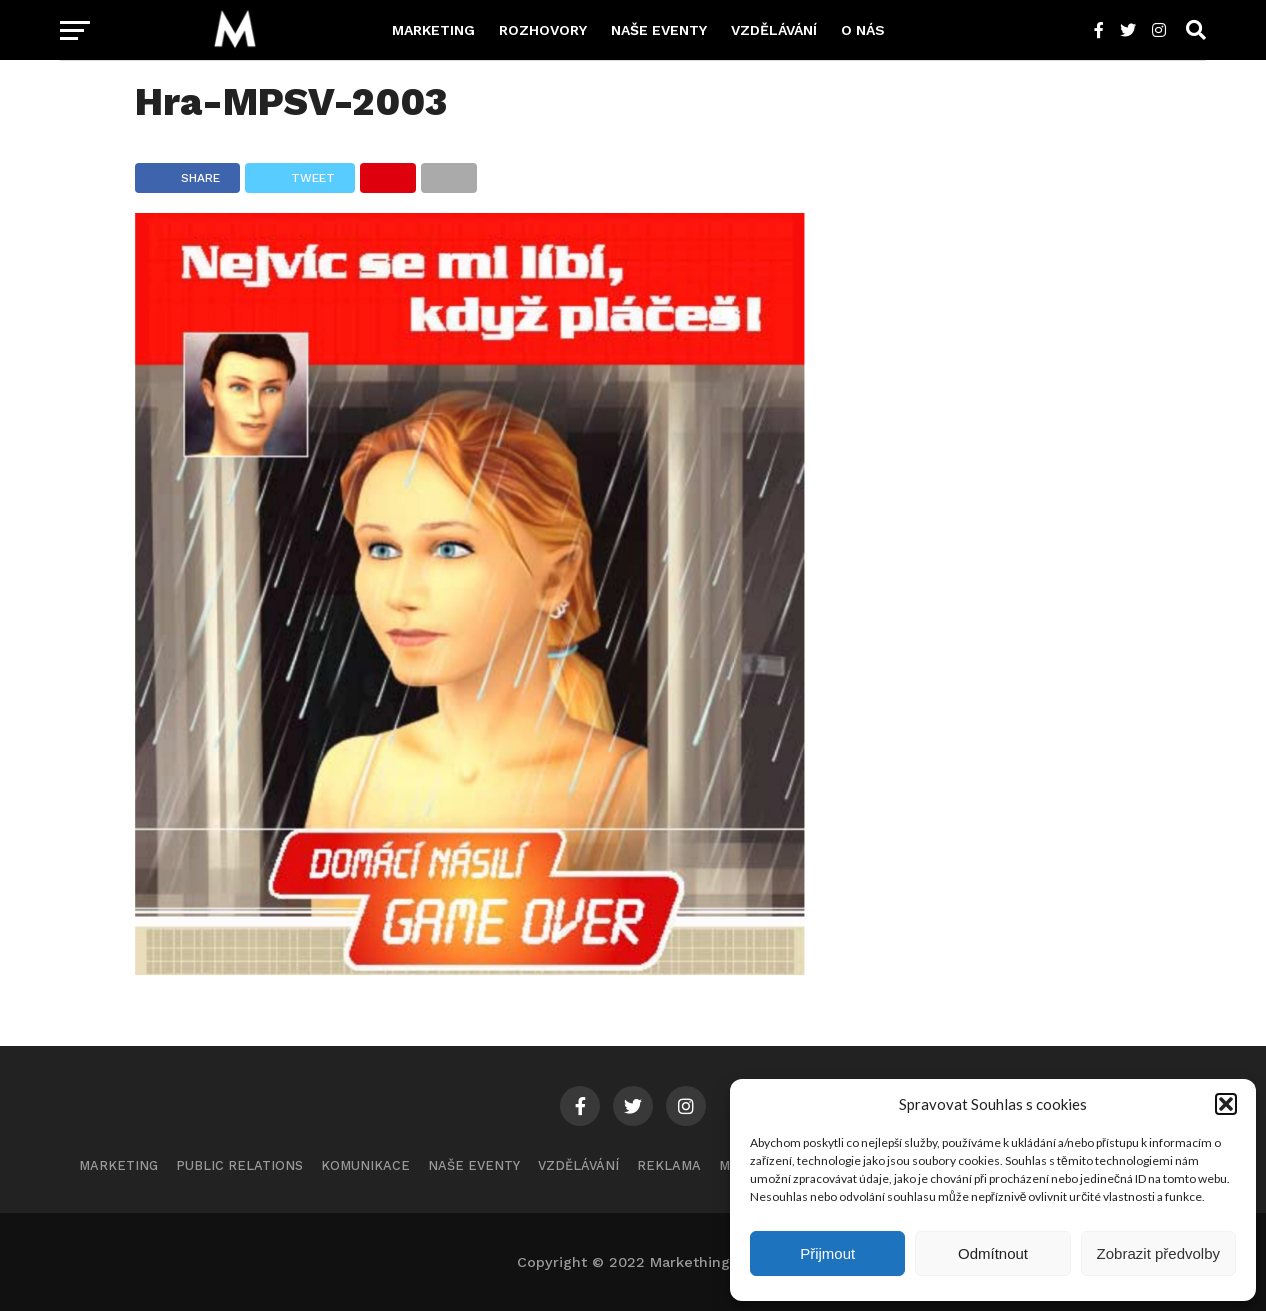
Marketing (433, 30)
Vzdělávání (774, 30)
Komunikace (365, 1165)
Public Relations (239, 1165)
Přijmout (827, 1253)
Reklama (669, 1165)
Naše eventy (659, 30)
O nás (863, 30)
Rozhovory (543, 30)
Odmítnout (993, 1253)
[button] (1226, 1104)
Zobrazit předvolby (1158, 1253)
